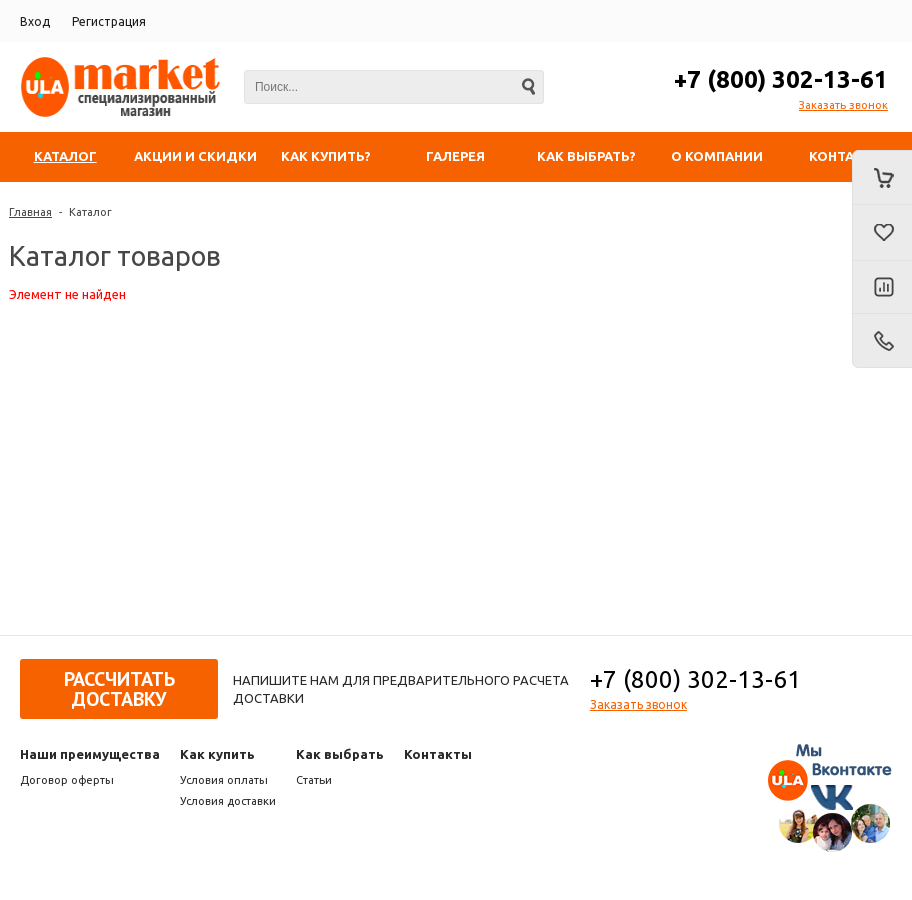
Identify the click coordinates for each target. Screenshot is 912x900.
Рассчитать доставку (119, 689)
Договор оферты (67, 780)
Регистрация (109, 21)
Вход (35, 21)
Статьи (314, 780)
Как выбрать (340, 754)
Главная (30, 212)
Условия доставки (228, 801)
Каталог (90, 212)
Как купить (217, 754)
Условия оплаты (224, 780)
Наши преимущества (90, 754)
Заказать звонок (843, 105)
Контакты (438, 754)
